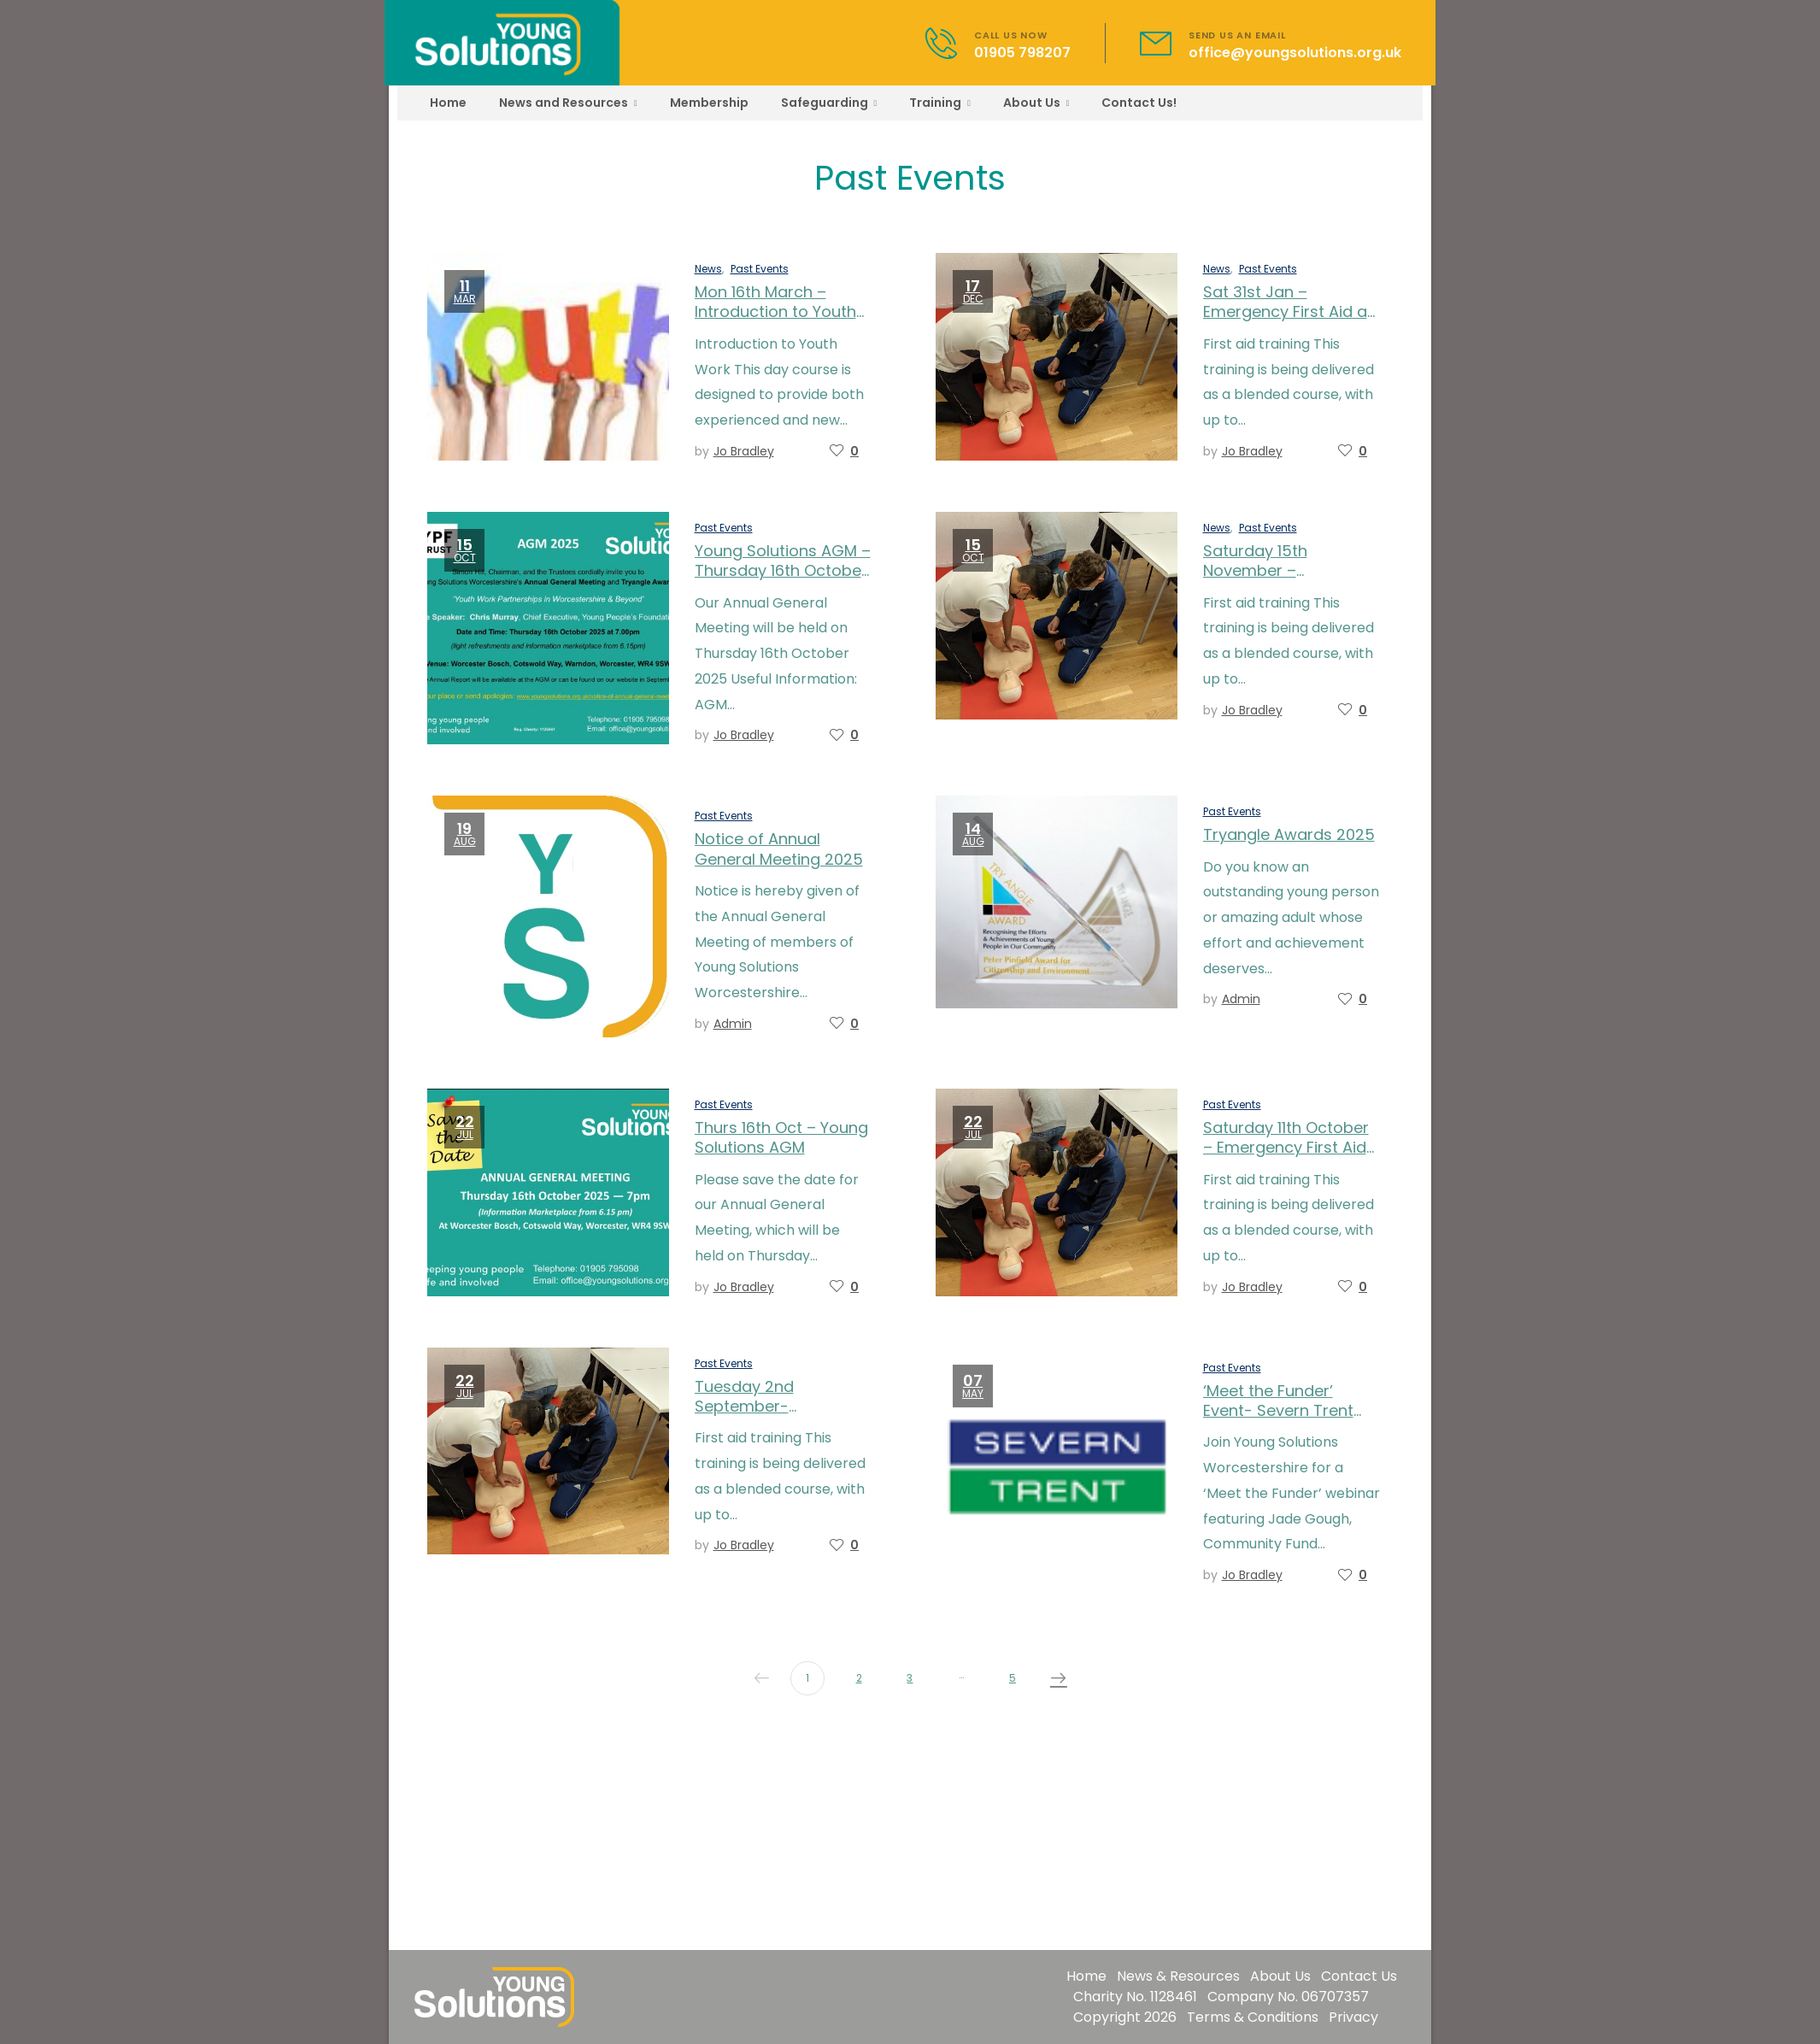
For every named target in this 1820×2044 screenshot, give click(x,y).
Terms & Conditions (1252, 2017)
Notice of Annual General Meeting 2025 (779, 848)
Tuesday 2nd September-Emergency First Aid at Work (780, 1416)
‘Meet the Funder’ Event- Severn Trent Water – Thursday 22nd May (1278, 1420)
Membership (709, 102)
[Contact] (949, 43)
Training (935, 102)
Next (1054, 1678)
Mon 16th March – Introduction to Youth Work (775, 312)
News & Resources (1178, 1976)
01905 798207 (1022, 52)
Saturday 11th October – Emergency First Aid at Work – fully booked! (1291, 1147)
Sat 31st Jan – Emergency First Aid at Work (1288, 312)
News (708, 268)
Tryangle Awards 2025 (1289, 834)
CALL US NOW (1011, 35)
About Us (1031, 102)
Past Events (760, 268)
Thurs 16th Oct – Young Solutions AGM (781, 1137)
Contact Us (1359, 1976)
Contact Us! (1139, 102)
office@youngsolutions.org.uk (1295, 52)
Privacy (1353, 2017)
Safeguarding (824, 102)
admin (732, 1023)
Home (448, 102)
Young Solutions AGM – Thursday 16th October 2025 (783, 571)
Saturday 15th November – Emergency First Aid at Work (1288, 580)
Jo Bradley (743, 451)
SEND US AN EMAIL (1237, 35)
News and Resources (563, 102)
